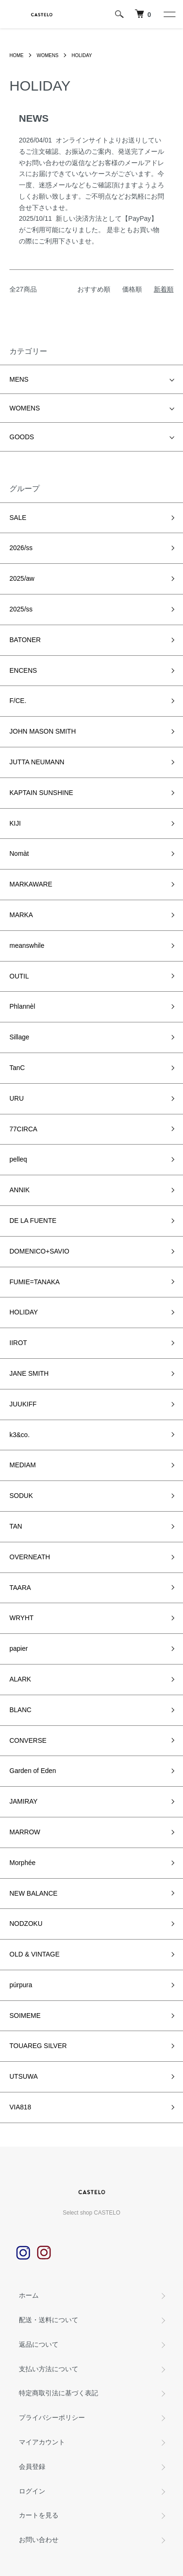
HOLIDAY (82, 55)
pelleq (18, 1159)
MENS (18, 379)
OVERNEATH (29, 1557)
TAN (15, 1526)
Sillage (19, 1037)
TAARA (20, 1587)
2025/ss (21, 609)
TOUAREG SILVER (38, 2045)
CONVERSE (28, 1740)
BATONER (25, 640)
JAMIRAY (23, 1801)
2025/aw (21, 578)
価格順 (132, 289)
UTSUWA (23, 2076)
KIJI (15, 823)
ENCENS (23, 670)
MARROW (24, 1832)
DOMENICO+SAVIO (39, 1251)
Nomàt (19, 853)
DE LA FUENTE (33, 1220)
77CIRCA (23, 1129)
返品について (38, 2344)
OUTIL (19, 976)
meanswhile (26, 945)
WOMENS (47, 55)
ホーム (29, 2295)
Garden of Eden (32, 1770)
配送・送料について (48, 2320)
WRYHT (21, 1618)
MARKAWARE (30, 884)
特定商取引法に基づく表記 (58, 2393)
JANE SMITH (29, 1373)
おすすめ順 (93, 289)
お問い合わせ (38, 2539)
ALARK (20, 1679)
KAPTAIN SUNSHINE (41, 792)
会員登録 (32, 2466)
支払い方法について (48, 2369)
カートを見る (38, 2515)
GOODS (21, 437)
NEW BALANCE (33, 1893)
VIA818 (20, 2107)
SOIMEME (25, 2015)
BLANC (20, 1710)
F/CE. (17, 700)
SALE (17, 517)
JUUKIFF (23, 1404)
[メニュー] (169, 14)
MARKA (21, 915)
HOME (16, 55)
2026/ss (21, 548)
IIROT (18, 1343)
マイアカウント (42, 2442)
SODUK (21, 1495)
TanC (17, 1067)
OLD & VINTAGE (34, 1954)
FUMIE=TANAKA (34, 1282)
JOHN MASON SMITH (42, 731)
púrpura (20, 1985)
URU (16, 1098)
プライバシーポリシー (52, 2417)
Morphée (22, 1862)
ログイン (32, 2491)
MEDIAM (22, 1465)
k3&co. (19, 1435)
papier (18, 1648)
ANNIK (19, 1190)
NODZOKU (25, 1923)
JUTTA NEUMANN (36, 762)
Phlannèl (22, 1006)
